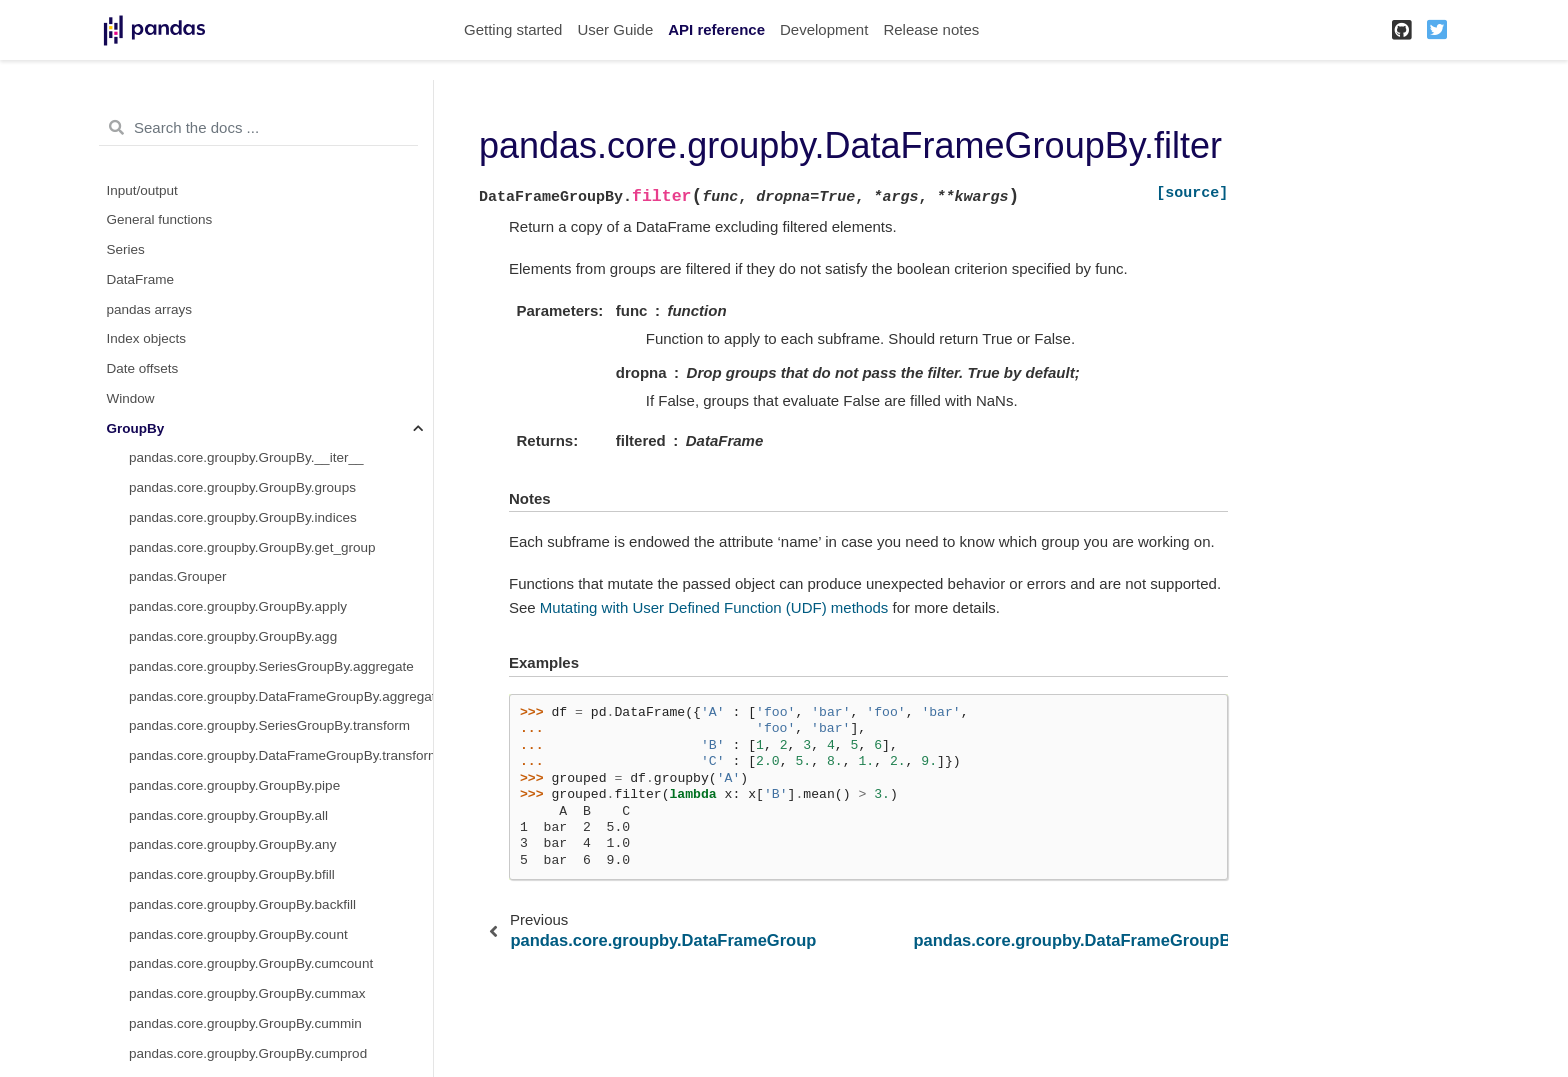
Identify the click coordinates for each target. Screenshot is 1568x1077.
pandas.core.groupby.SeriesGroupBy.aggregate (271, 666)
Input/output (142, 190)
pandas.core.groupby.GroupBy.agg (233, 636)
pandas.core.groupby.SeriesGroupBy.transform (269, 725)
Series (126, 249)
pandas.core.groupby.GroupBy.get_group (252, 547)
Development (824, 29)
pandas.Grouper (178, 576)
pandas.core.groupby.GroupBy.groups (242, 487)
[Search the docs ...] (258, 128)
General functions (160, 219)
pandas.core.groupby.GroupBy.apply (238, 606)
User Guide (615, 29)
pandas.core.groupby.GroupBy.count (238, 934)
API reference (716, 29)
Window (131, 398)
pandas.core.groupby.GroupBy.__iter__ (246, 457)
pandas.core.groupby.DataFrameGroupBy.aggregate (281, 696)
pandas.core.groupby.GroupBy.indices (243, 517)
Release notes (931, 29)
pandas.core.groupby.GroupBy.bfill (232, 874)
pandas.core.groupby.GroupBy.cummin (245, 1023)
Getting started (513, 29)
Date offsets (143, 368)
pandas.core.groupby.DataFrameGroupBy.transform (281, 755)
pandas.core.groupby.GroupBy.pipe (234, 785)
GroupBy (136, 428)
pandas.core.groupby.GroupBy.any (232, 844)
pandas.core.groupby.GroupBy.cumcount (251, 963)
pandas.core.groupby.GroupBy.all (228, 815)
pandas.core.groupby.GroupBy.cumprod (248, 1053)
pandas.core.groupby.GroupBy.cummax (247, 993)
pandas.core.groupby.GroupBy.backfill (242, 904)
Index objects (147, 338)
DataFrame (141, 279)
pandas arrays (150, 309)
